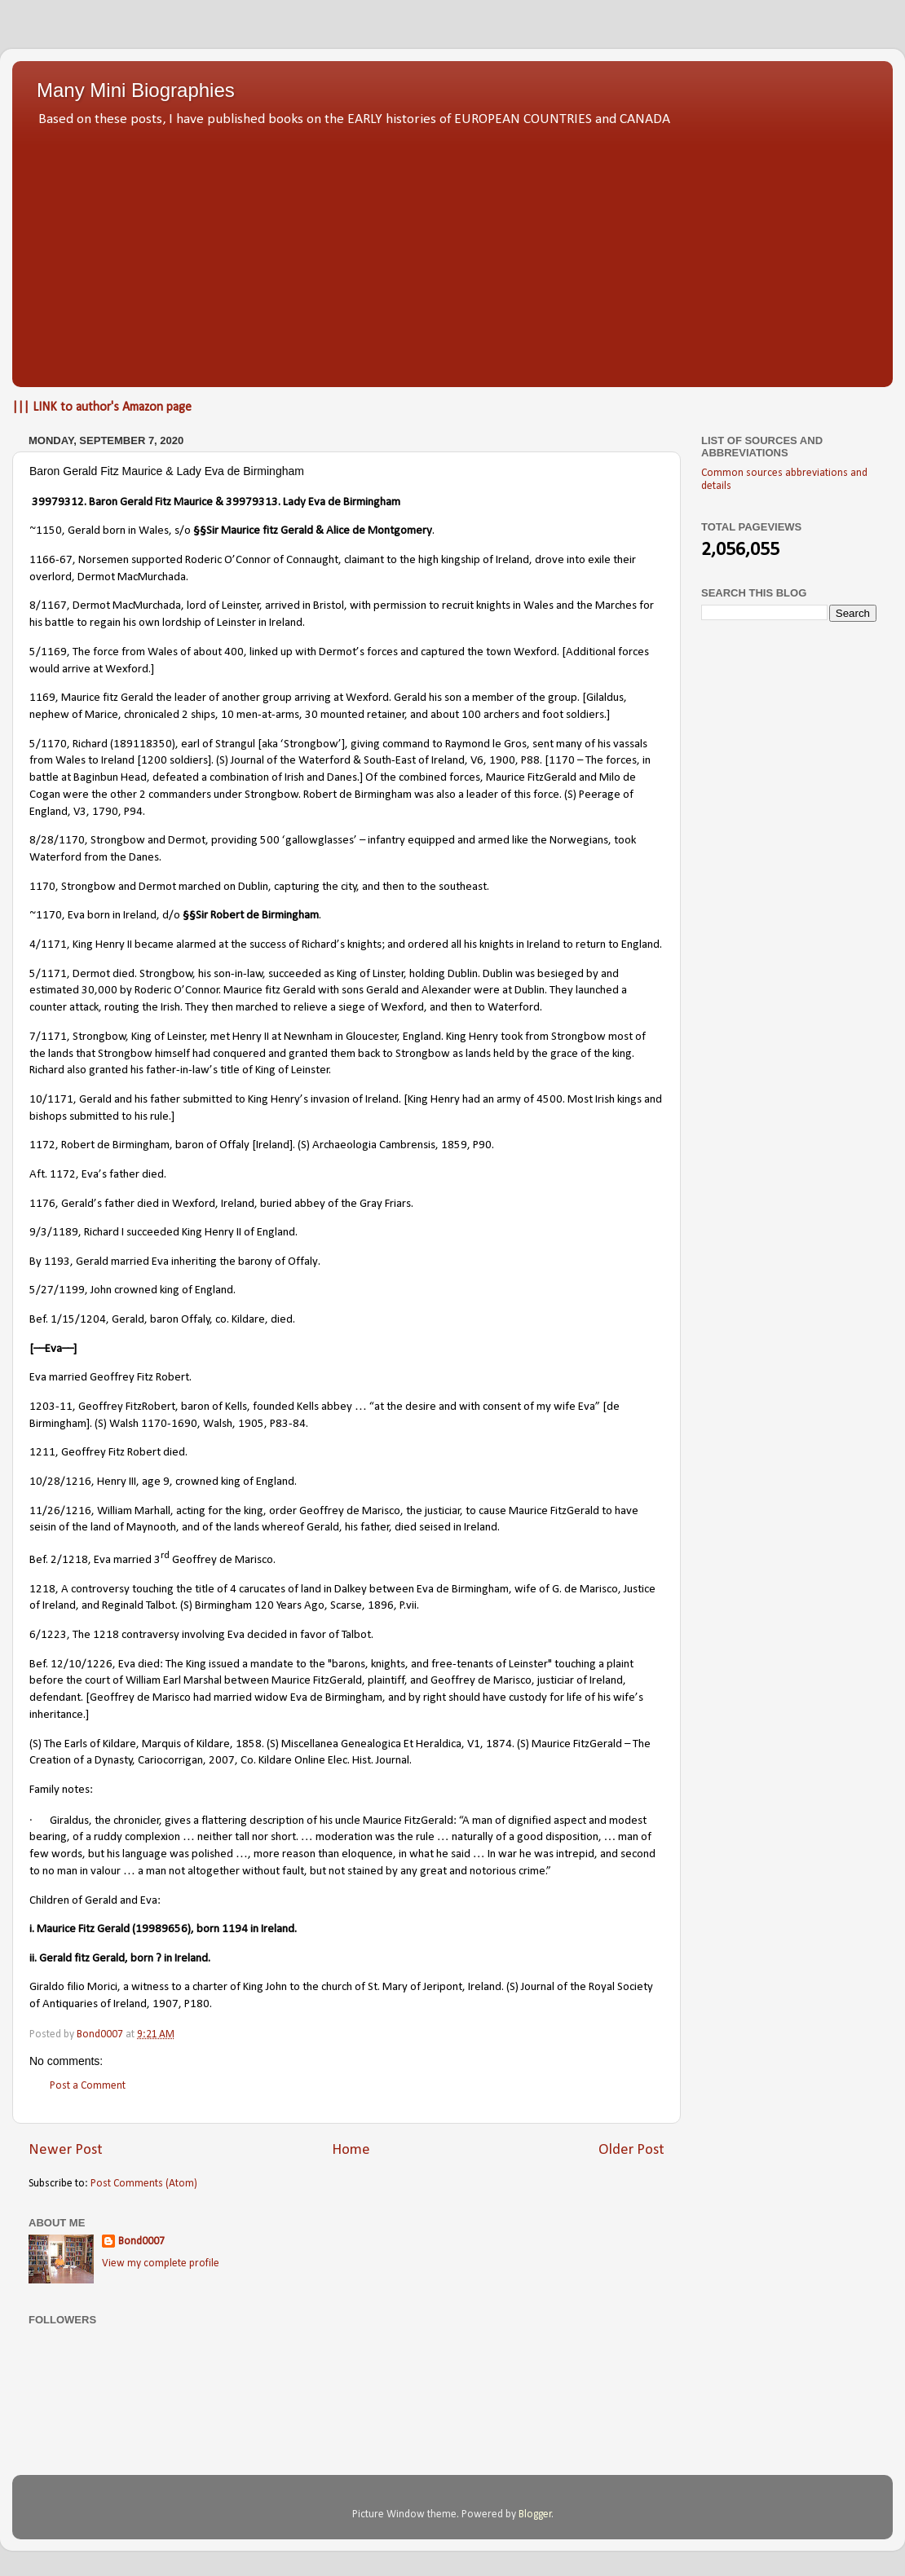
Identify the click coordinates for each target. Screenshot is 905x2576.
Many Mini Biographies (136, 90)
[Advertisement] (452, 253)
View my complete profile (160, 2263)
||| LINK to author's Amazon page (102, 407)
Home (351, 2150)
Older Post (631, 2150)
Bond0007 (141, 2241)
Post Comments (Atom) (143, 2183)
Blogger (535, 2514)
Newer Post (66, 2150)
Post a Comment (88, 2086)
